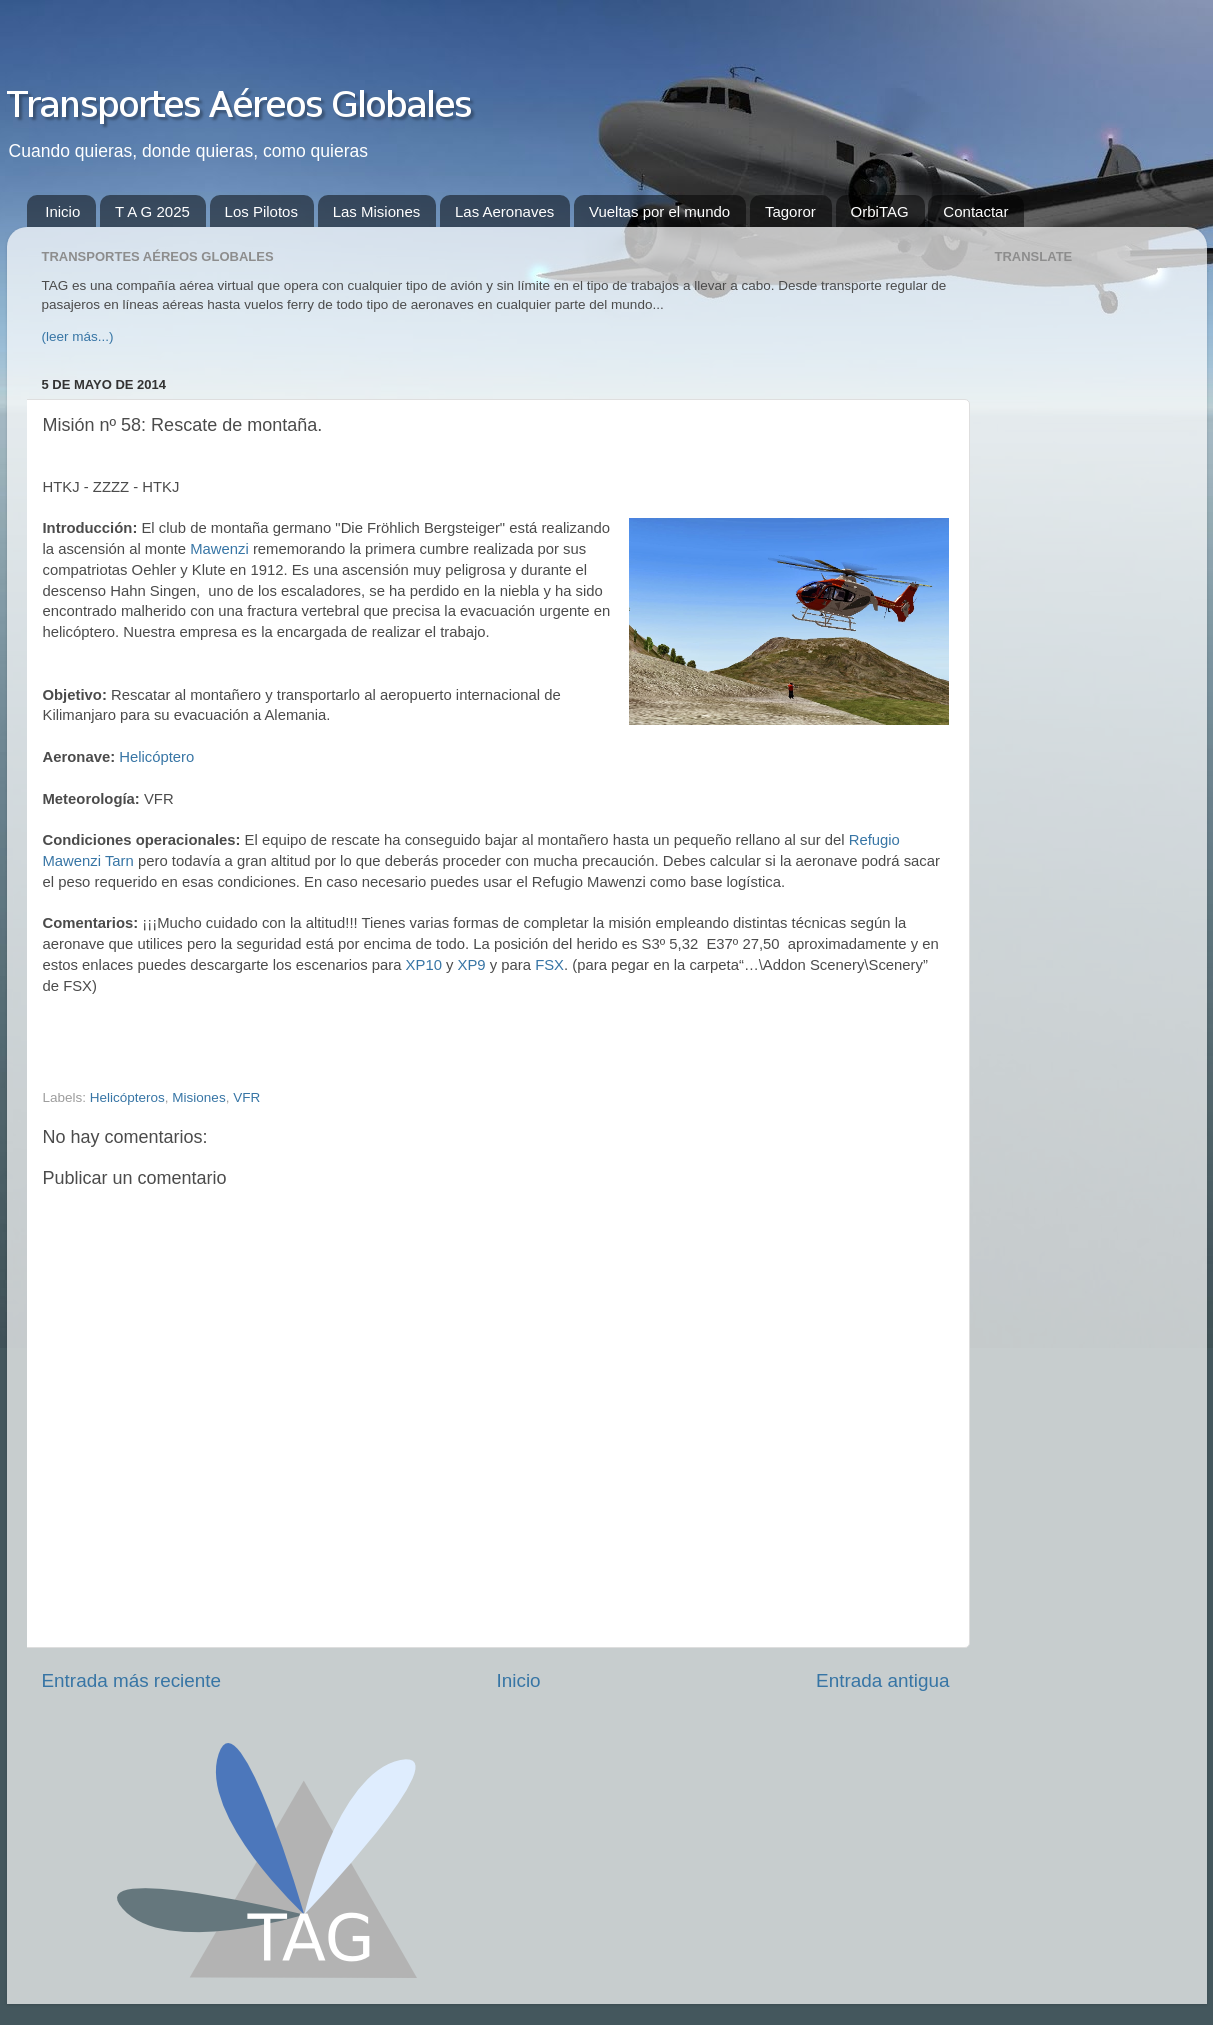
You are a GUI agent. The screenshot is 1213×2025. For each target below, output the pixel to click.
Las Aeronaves (504, 211)
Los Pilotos (261, 211)
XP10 (424, 965)
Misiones (198, 1097)
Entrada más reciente (132, 1680)
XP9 (472, 965)
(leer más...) (78, 336)
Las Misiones (377, 211)
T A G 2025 (152, 211)
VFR (246, 1097)
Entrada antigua (882, 1680)
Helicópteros (127, 1097)
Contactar (975, 211)
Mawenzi (219, 549)
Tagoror (790, 211)
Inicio (62, 211)
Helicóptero (156, 757)
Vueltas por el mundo (659, 211)
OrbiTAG (880, 211)
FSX (549, 965)
